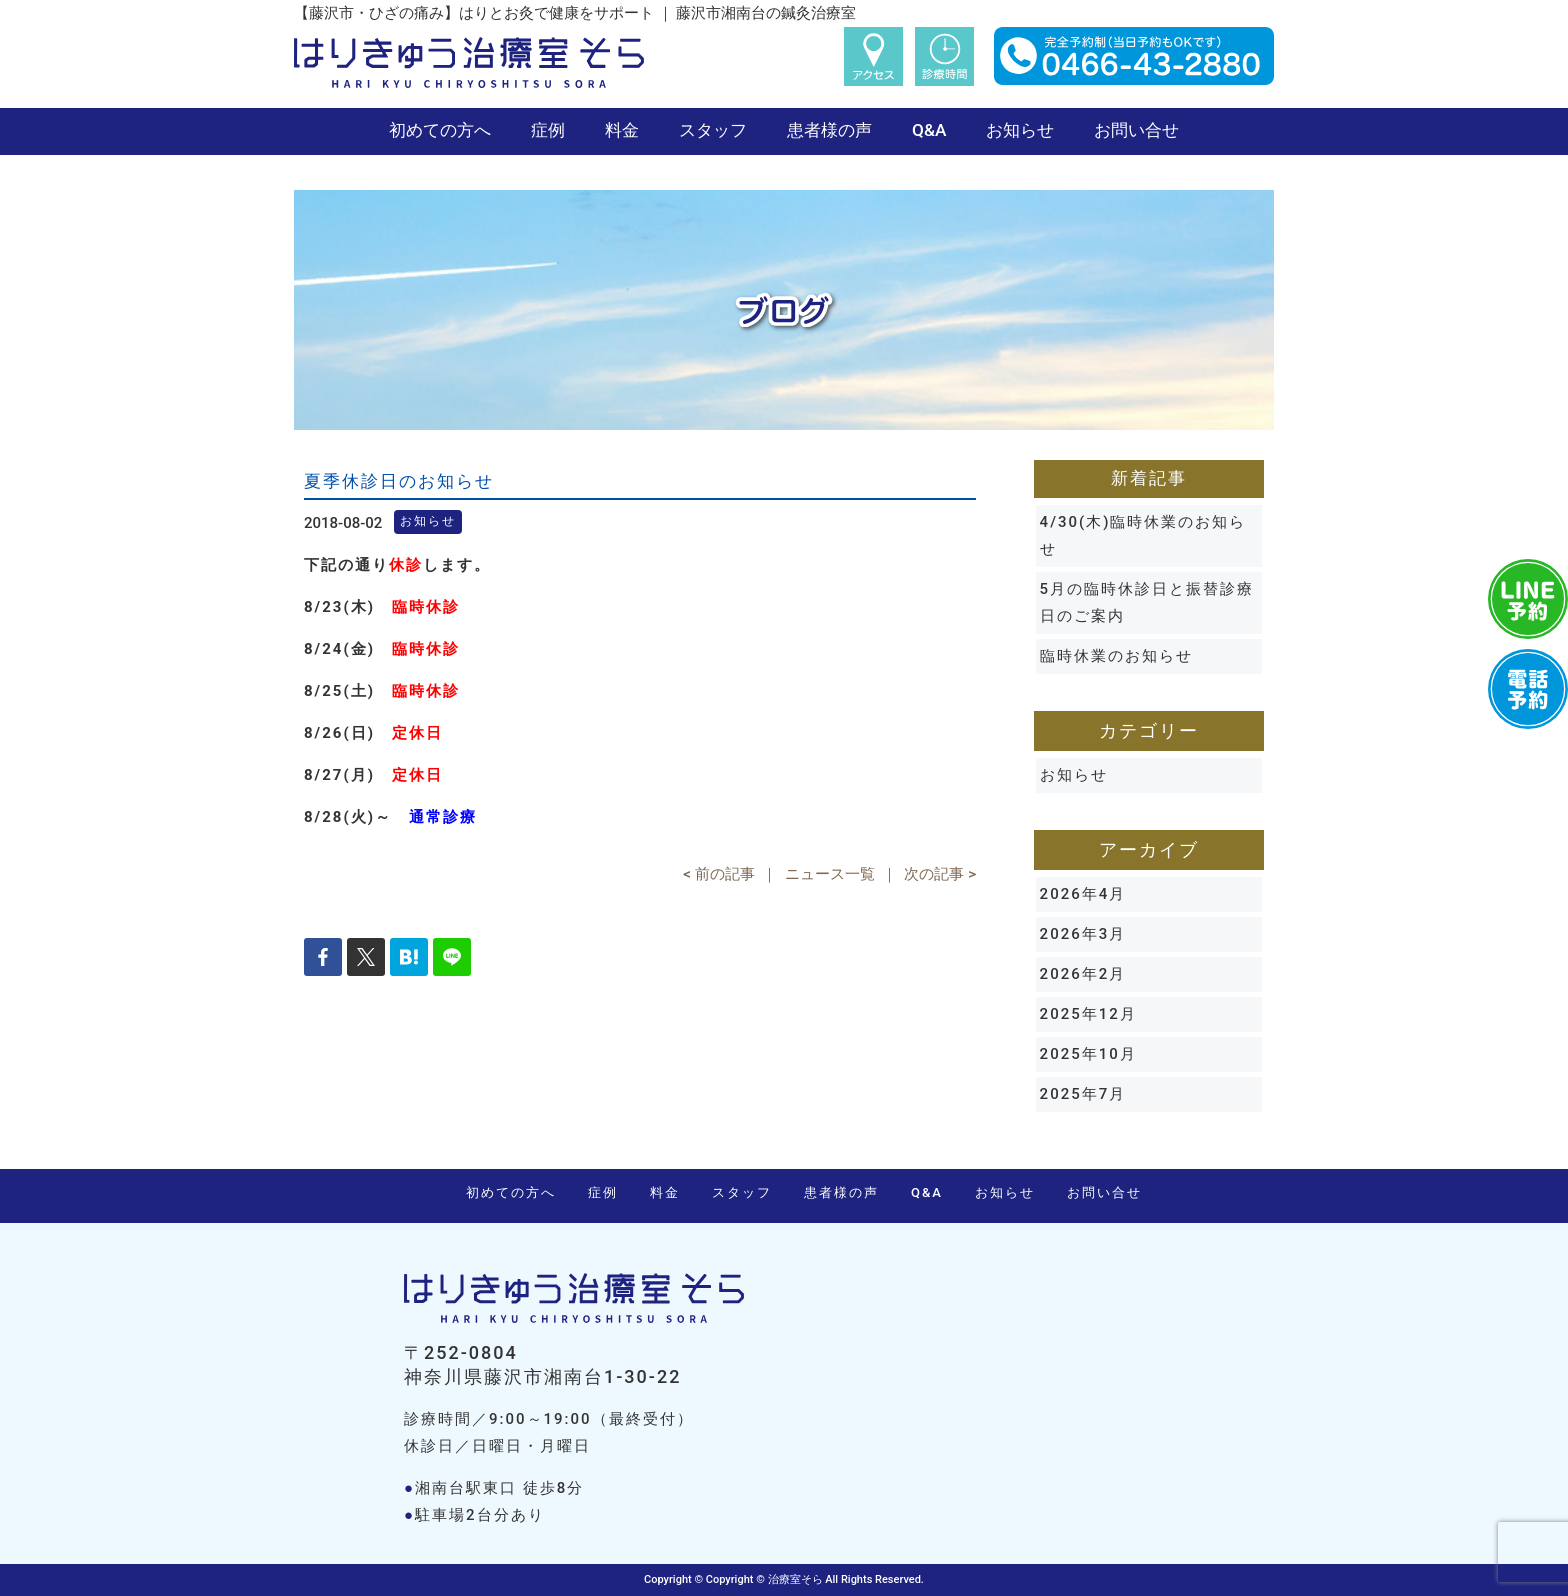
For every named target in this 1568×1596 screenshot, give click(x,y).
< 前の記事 (718, 874)
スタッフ (713, 130)
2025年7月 (1083, 1094)
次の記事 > (940, 874)
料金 (622, 130)
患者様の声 (829, 130)
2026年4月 (1083, 894)
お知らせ (1020, 130)
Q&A (929, 130)
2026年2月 (1083, 974)
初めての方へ (440, 130)
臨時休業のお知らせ (1116, 656)
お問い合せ (1136, 130)
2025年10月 (1088, 1054)
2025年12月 (1088, 1014)
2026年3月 (1083, 934)
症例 (548, 130)
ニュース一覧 (830, 874)
